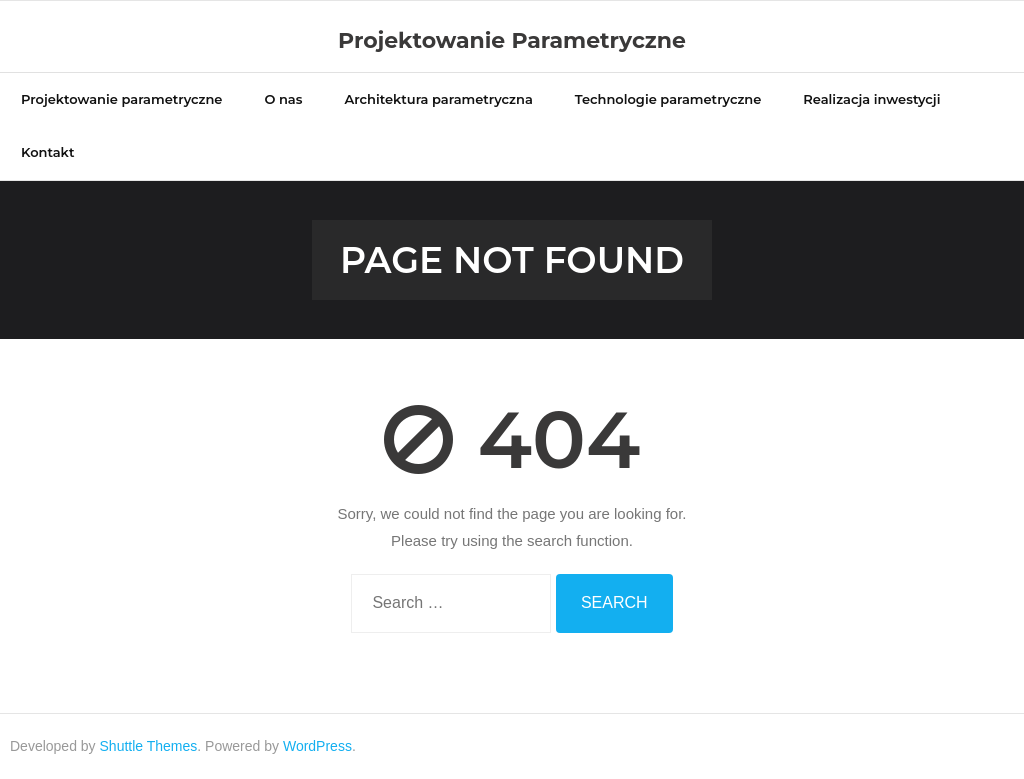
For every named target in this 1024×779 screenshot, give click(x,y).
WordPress (317, 746)
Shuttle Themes (149, 746)
